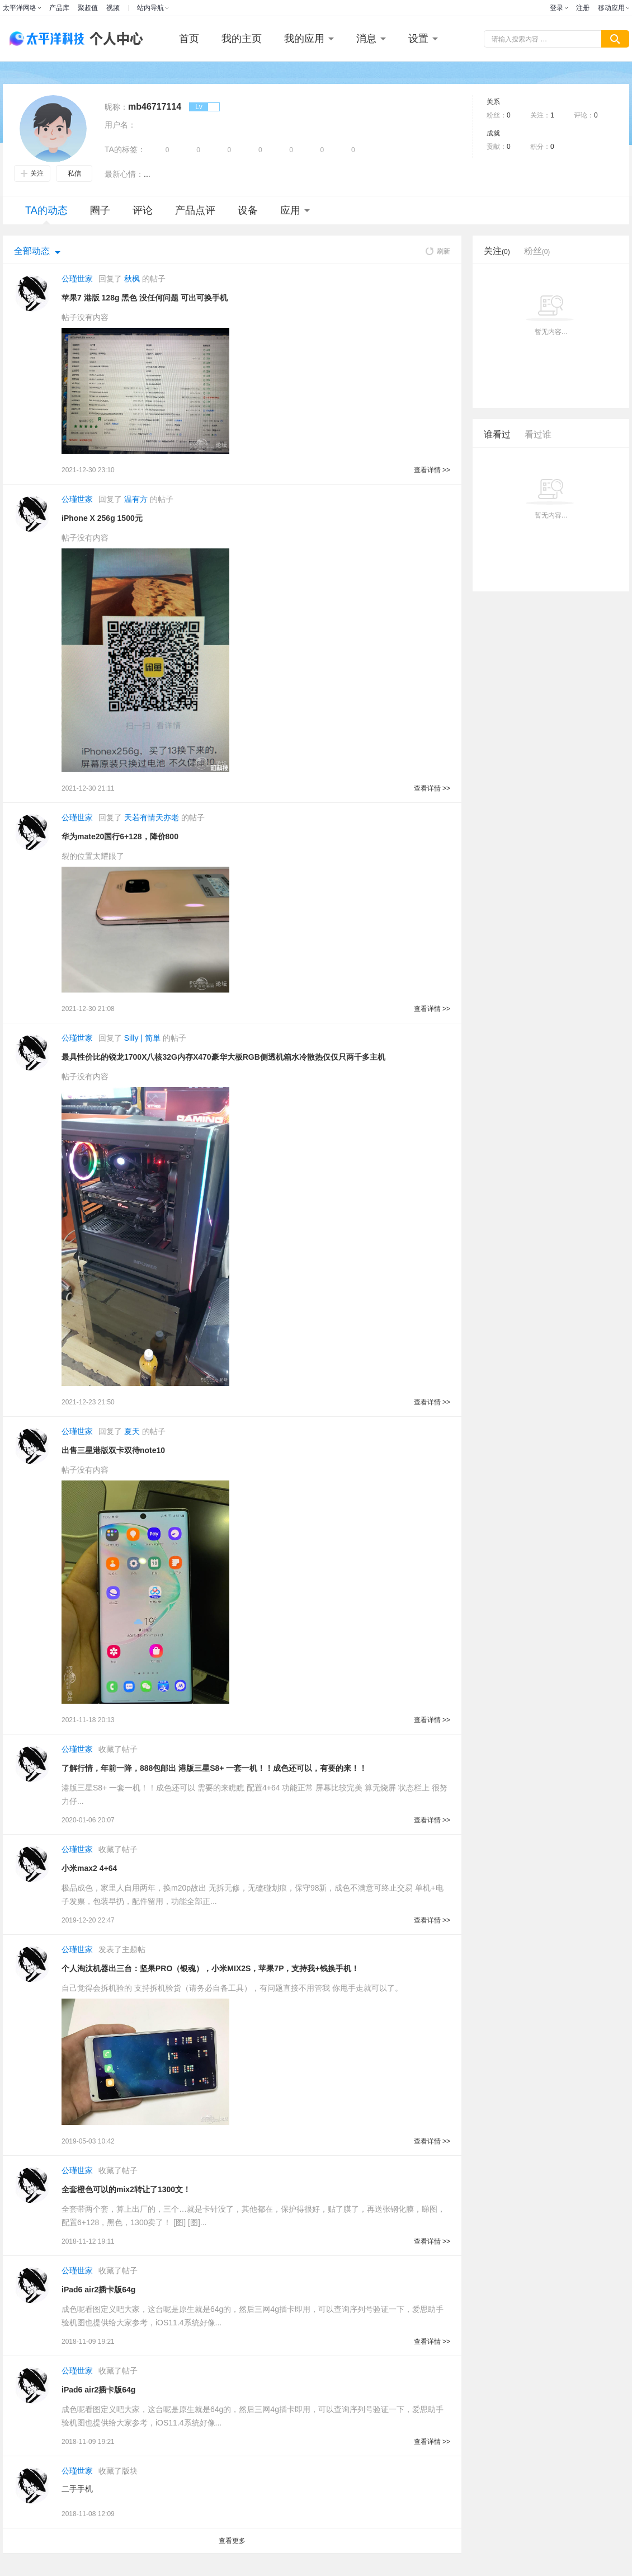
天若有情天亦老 (151, 817)
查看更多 (232, 2541)
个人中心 (113, 39)
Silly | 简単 (142, 1037)
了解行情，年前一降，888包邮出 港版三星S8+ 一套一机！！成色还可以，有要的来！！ (214, 1768)
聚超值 (88, 8)
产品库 (59, 8)
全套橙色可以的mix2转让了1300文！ (126, 2189)
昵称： (116, 106)
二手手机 (77, 2488)
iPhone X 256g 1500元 (102, 518)
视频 (113, 8)
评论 (143, 210)
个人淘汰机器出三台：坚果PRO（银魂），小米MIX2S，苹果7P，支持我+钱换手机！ (210, 1968)
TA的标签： (125, 149)
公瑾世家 (77, 278)
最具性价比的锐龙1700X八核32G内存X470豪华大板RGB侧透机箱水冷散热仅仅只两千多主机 (223, 1056)
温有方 (136, 499)
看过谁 (538, 434)
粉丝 (537, 251)
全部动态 (32, 251)
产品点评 (195, 210)
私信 (74, 173)
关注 (32, 173)
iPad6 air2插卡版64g (98, 2289)
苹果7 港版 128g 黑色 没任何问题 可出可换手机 (145, 297)
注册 (582, 8)
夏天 (132, 1431)
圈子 (100, 210)
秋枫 (132, 278)
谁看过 (497, 434)
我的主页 (241, 38)
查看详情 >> (432, 470)
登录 (556, 8)
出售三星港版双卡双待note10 (113, 1450)
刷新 (438, 251)
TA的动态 (46, 214)
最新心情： (124, 174)
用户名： (120, 124)
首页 (189, 38)
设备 (248, 210)
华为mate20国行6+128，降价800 (120, 836)
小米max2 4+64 (89, 1868)
